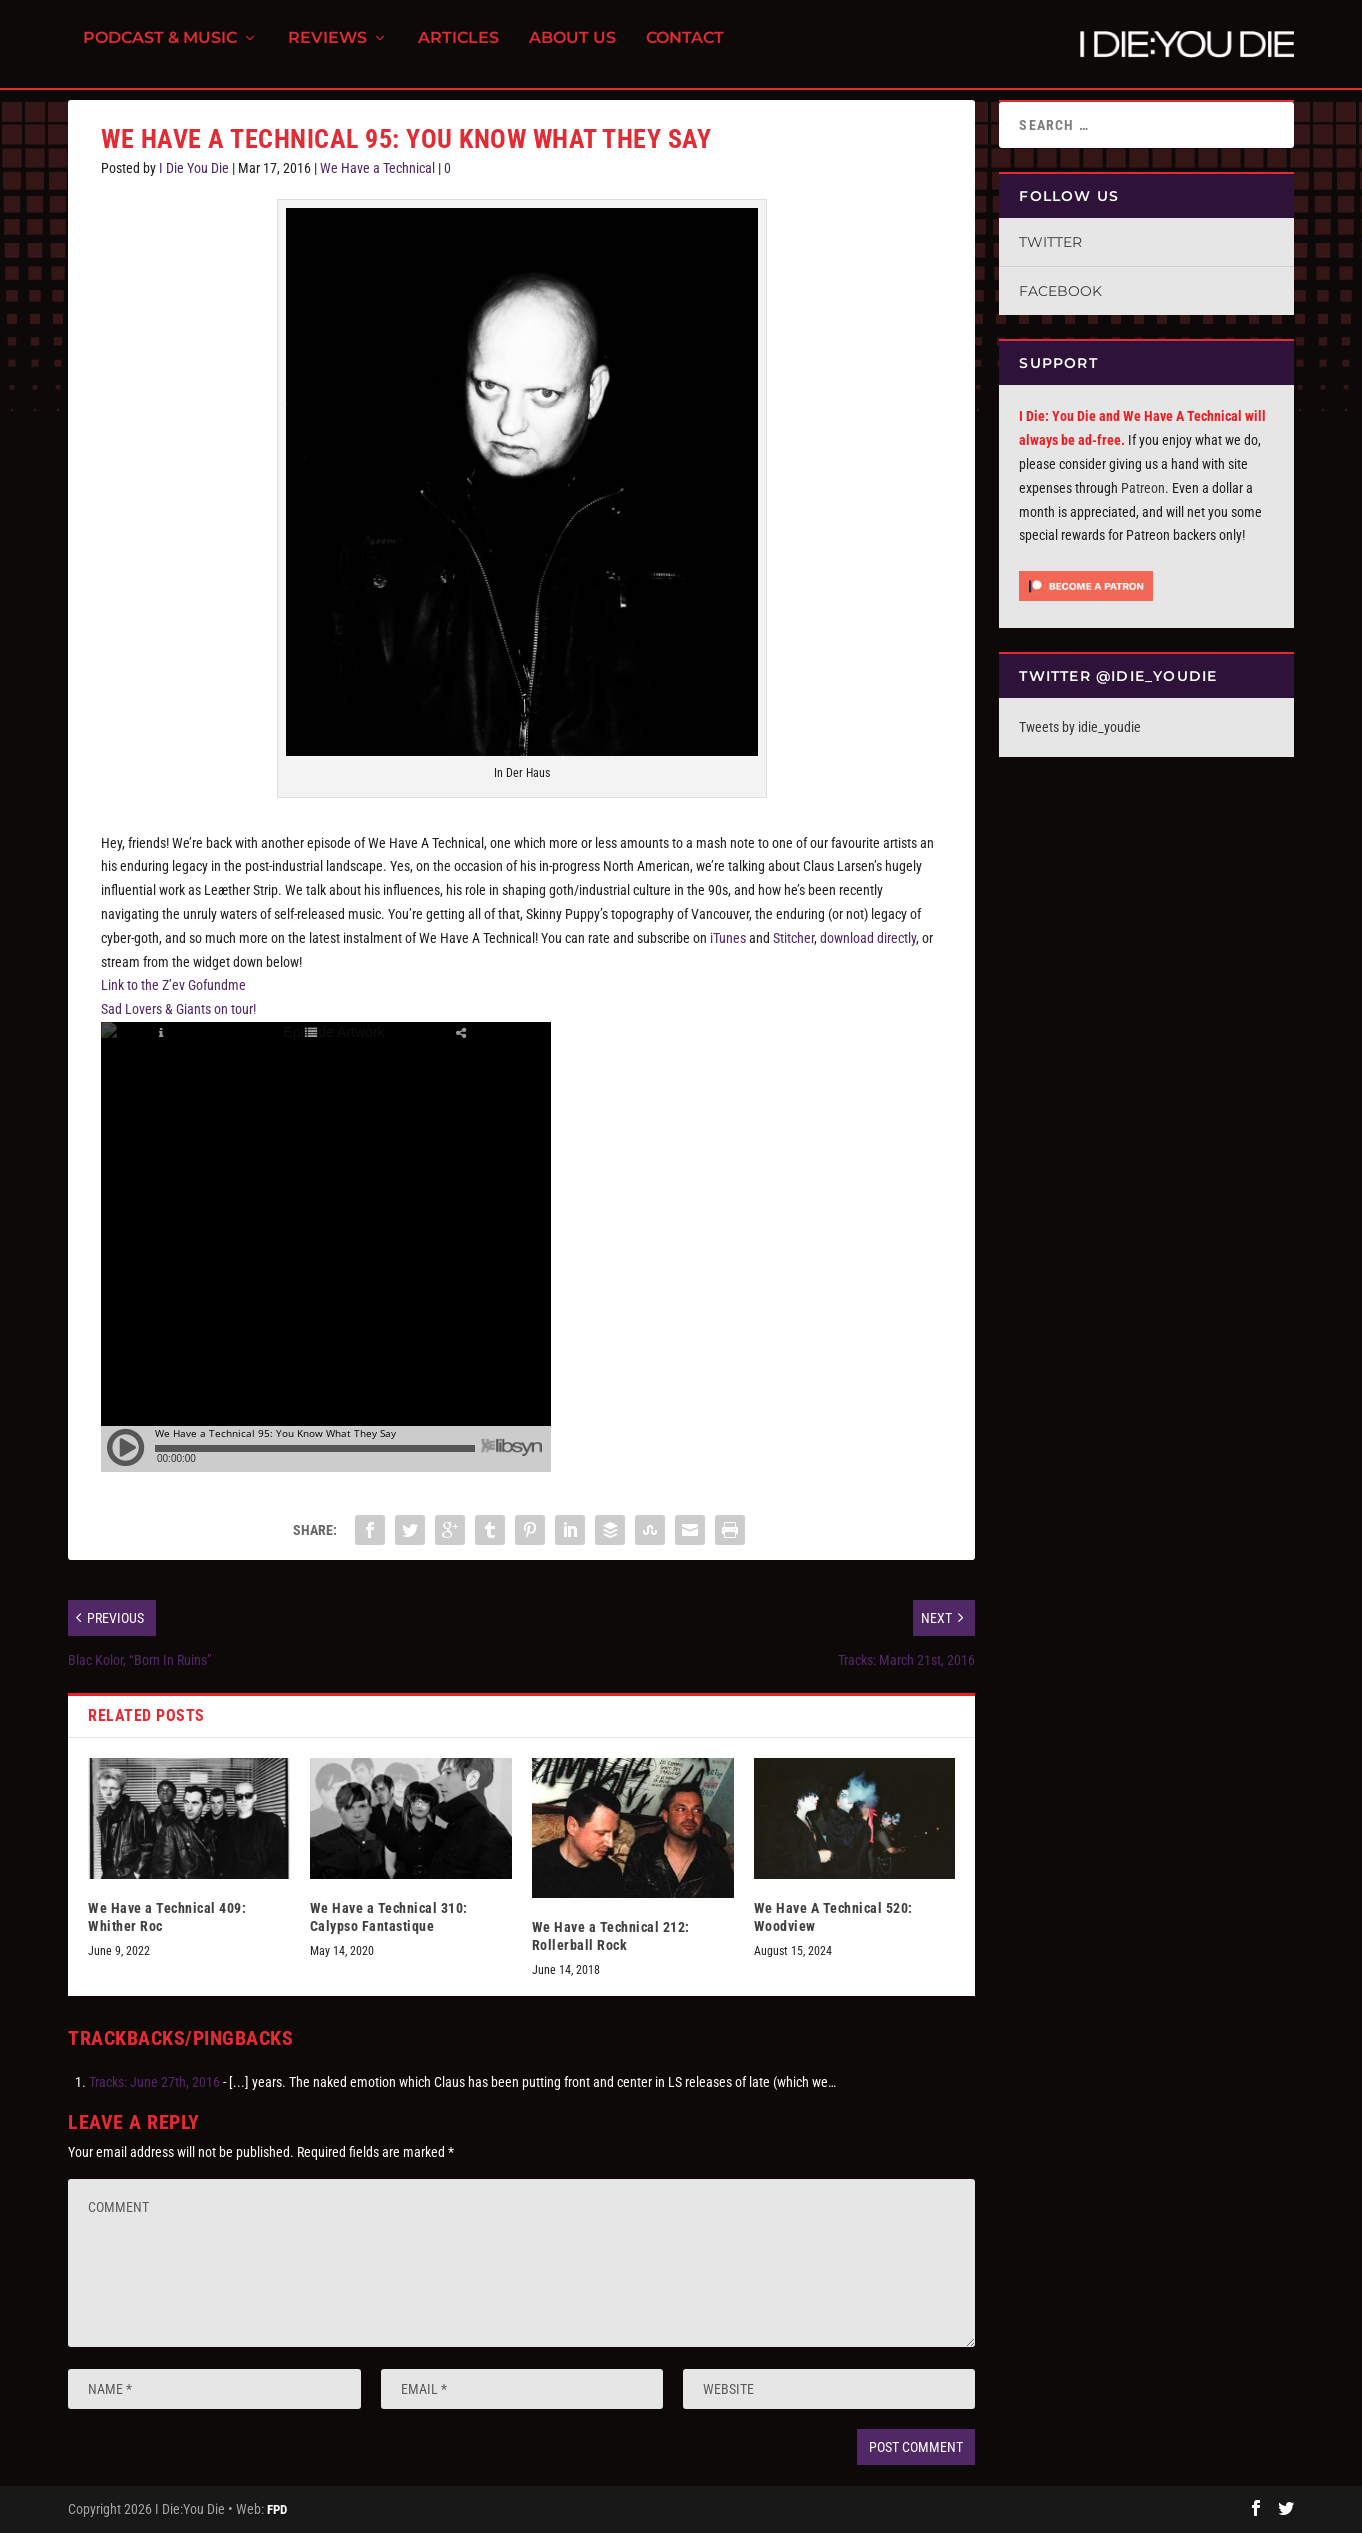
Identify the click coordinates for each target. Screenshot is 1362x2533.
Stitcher (793, 938)
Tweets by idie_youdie (1080, 727)
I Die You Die (194, 168)
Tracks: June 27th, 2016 (154, 2082)
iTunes (728, 938)
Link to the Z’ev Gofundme (173, 985)
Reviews (327, 50)
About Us (572, 50)
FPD (277, 2509)
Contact (685, 50)
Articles (458, 50)
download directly (868, 938)
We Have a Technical (377, 168)
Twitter (1050, 242)
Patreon (1143, 488)
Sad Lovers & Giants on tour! (178, 1009)
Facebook (1060, 291)
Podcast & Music (160, 50)
